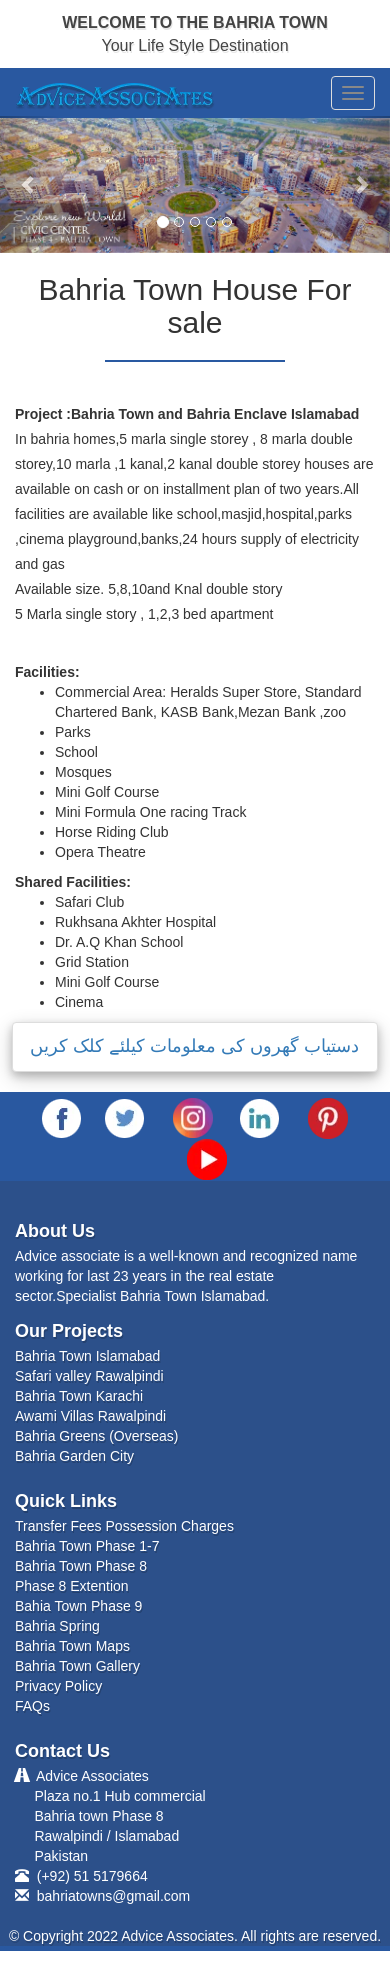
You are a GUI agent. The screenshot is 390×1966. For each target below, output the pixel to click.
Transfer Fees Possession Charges (124, 1526)
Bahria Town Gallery (77, 1666)
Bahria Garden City (74, 1456)
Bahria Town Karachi (79, 1396)
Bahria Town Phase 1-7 (87, 1546)
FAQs (32, 1706)
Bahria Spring (57, 1626)
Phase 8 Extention (72, 1586)
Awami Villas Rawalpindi (90, 1416)
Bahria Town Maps (72, 1646)
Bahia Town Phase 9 (78, 1606)
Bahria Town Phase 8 (81, 1566)
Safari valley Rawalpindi (89, 1376)
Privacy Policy (58, 1686)
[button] (29, 184)
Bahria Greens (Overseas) (96, 1436)
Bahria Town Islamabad (87, 1356)
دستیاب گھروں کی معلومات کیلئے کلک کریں (194, 1046)
